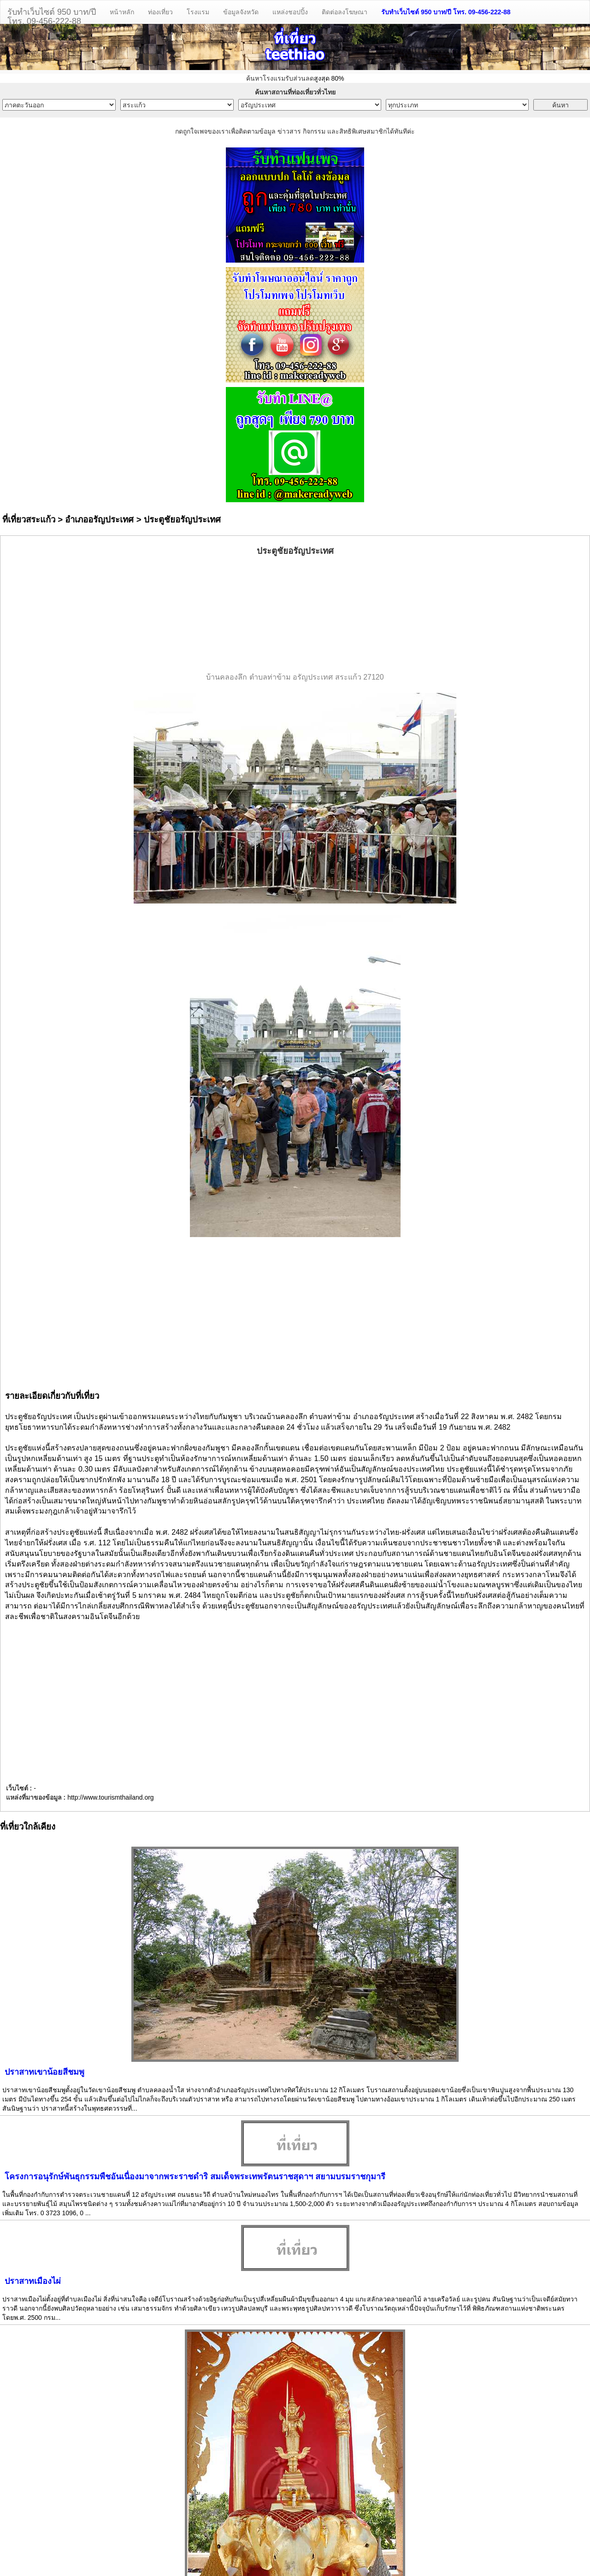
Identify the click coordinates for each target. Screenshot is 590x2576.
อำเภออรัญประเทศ (99, 519)
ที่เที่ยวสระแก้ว (28, 519)
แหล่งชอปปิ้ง (290, 12)
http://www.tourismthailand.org (110, 1797)
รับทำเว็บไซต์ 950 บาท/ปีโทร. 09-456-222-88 (51, 15)
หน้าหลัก (122, 12)
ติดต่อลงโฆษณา (344, 12)
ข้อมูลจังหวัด (241, 12)
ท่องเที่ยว (160, 12)
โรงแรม (198, 12)
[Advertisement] (295, 614)
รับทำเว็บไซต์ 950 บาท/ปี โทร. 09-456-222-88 (446, 12)
